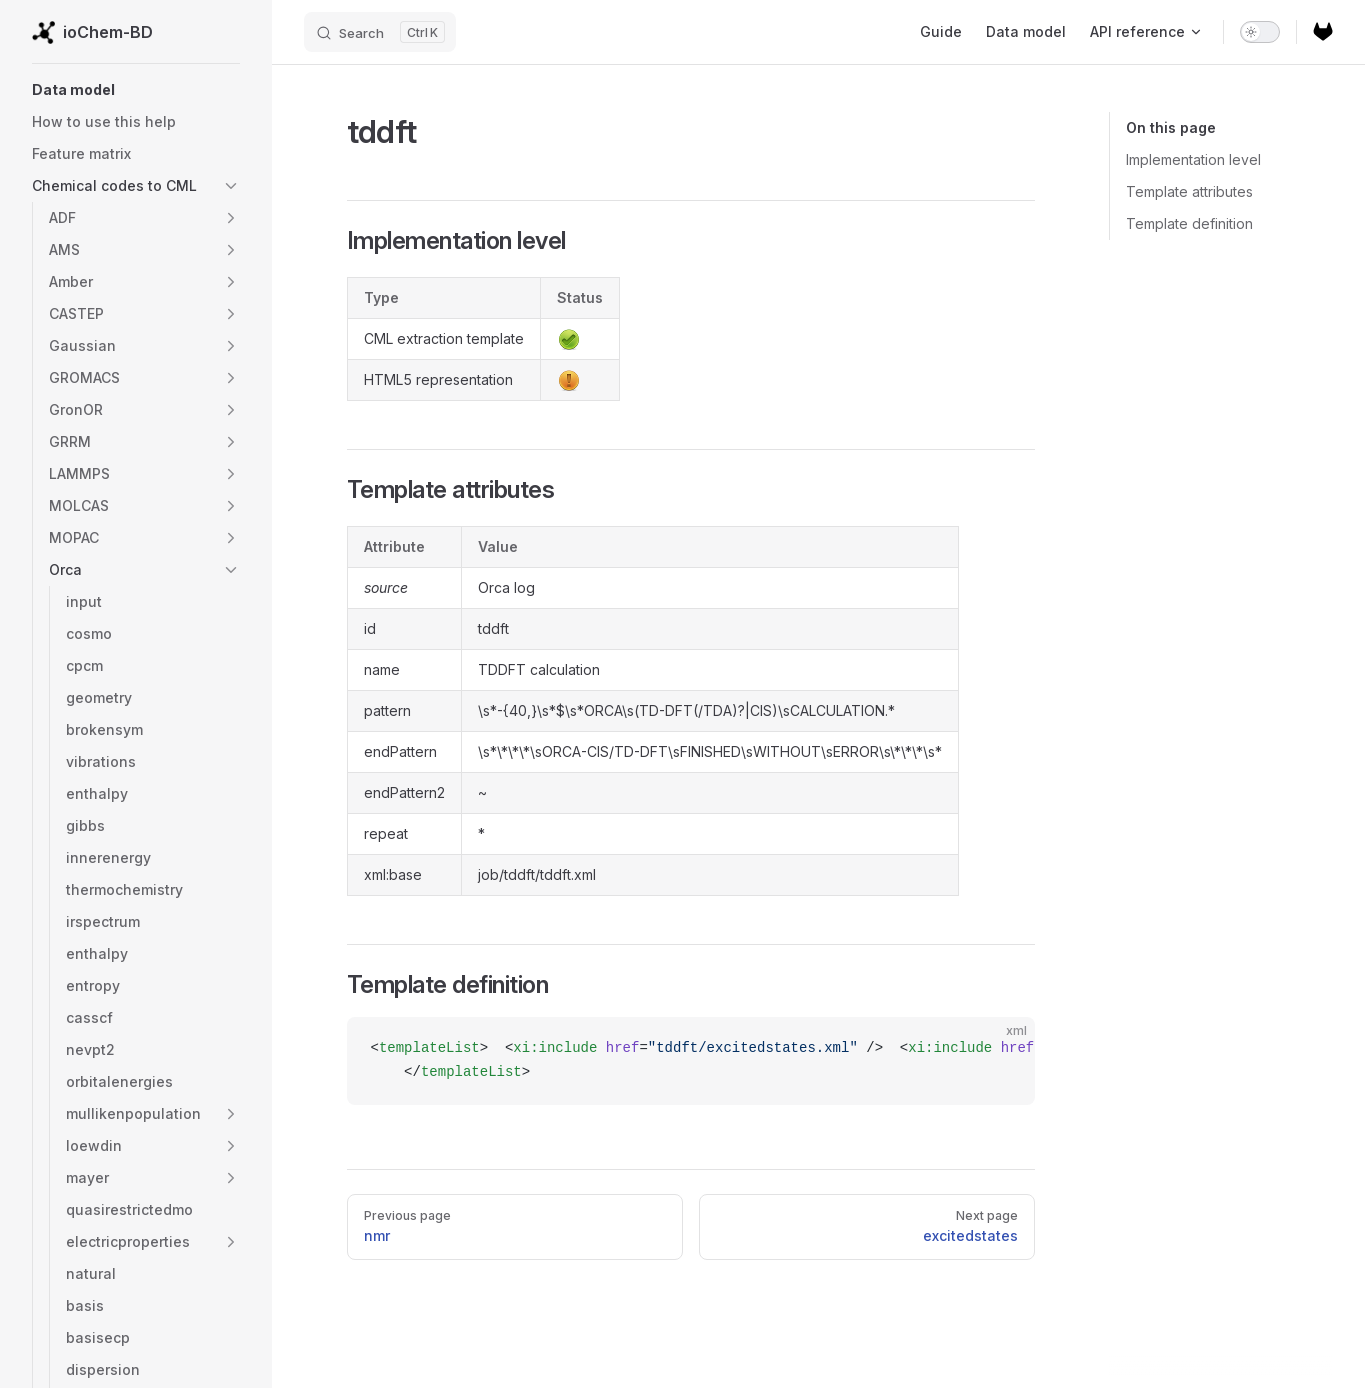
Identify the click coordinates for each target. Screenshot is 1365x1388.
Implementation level (1193, 159)
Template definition (1189, 223)
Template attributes (1189, 191)
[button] (136, 90)
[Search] (380, 32)
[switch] (1260, 32)
